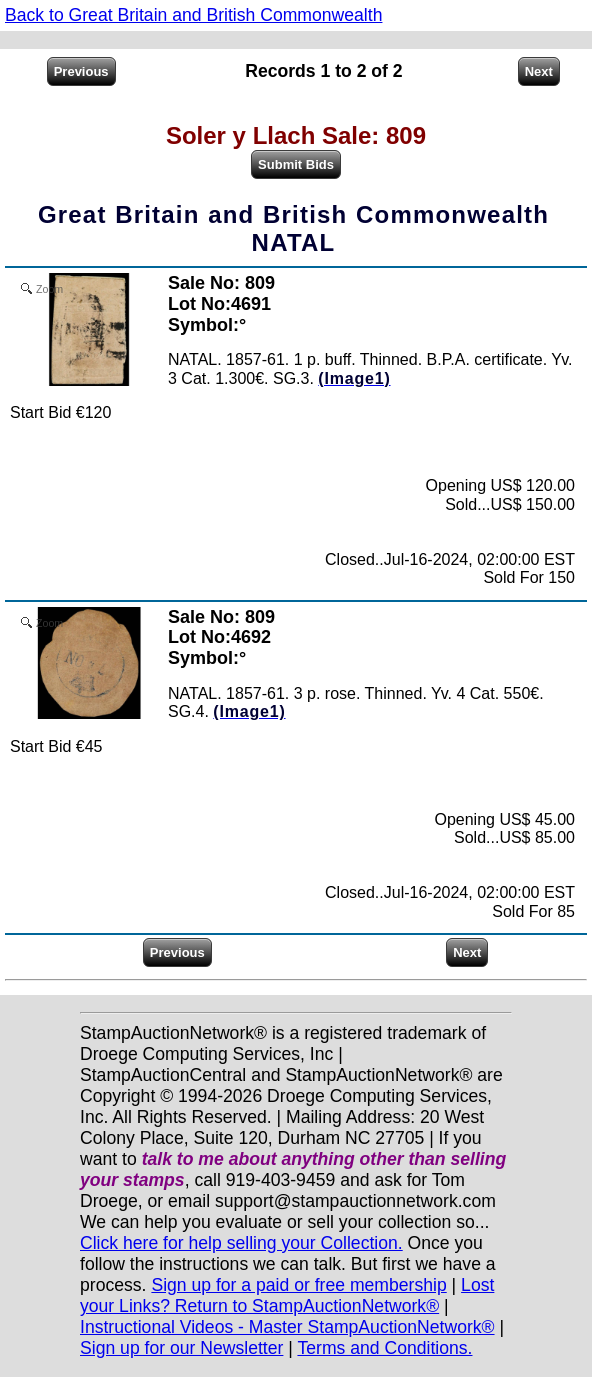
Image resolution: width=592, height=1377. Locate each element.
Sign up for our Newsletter (181, 1348)
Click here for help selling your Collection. (241, 1243)
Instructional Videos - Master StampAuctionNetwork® (287, 1327)
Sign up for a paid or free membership (298, 1285)
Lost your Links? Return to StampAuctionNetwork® (287, 1295)
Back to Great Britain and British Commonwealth (193, 15)
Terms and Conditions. (384, 1348)
